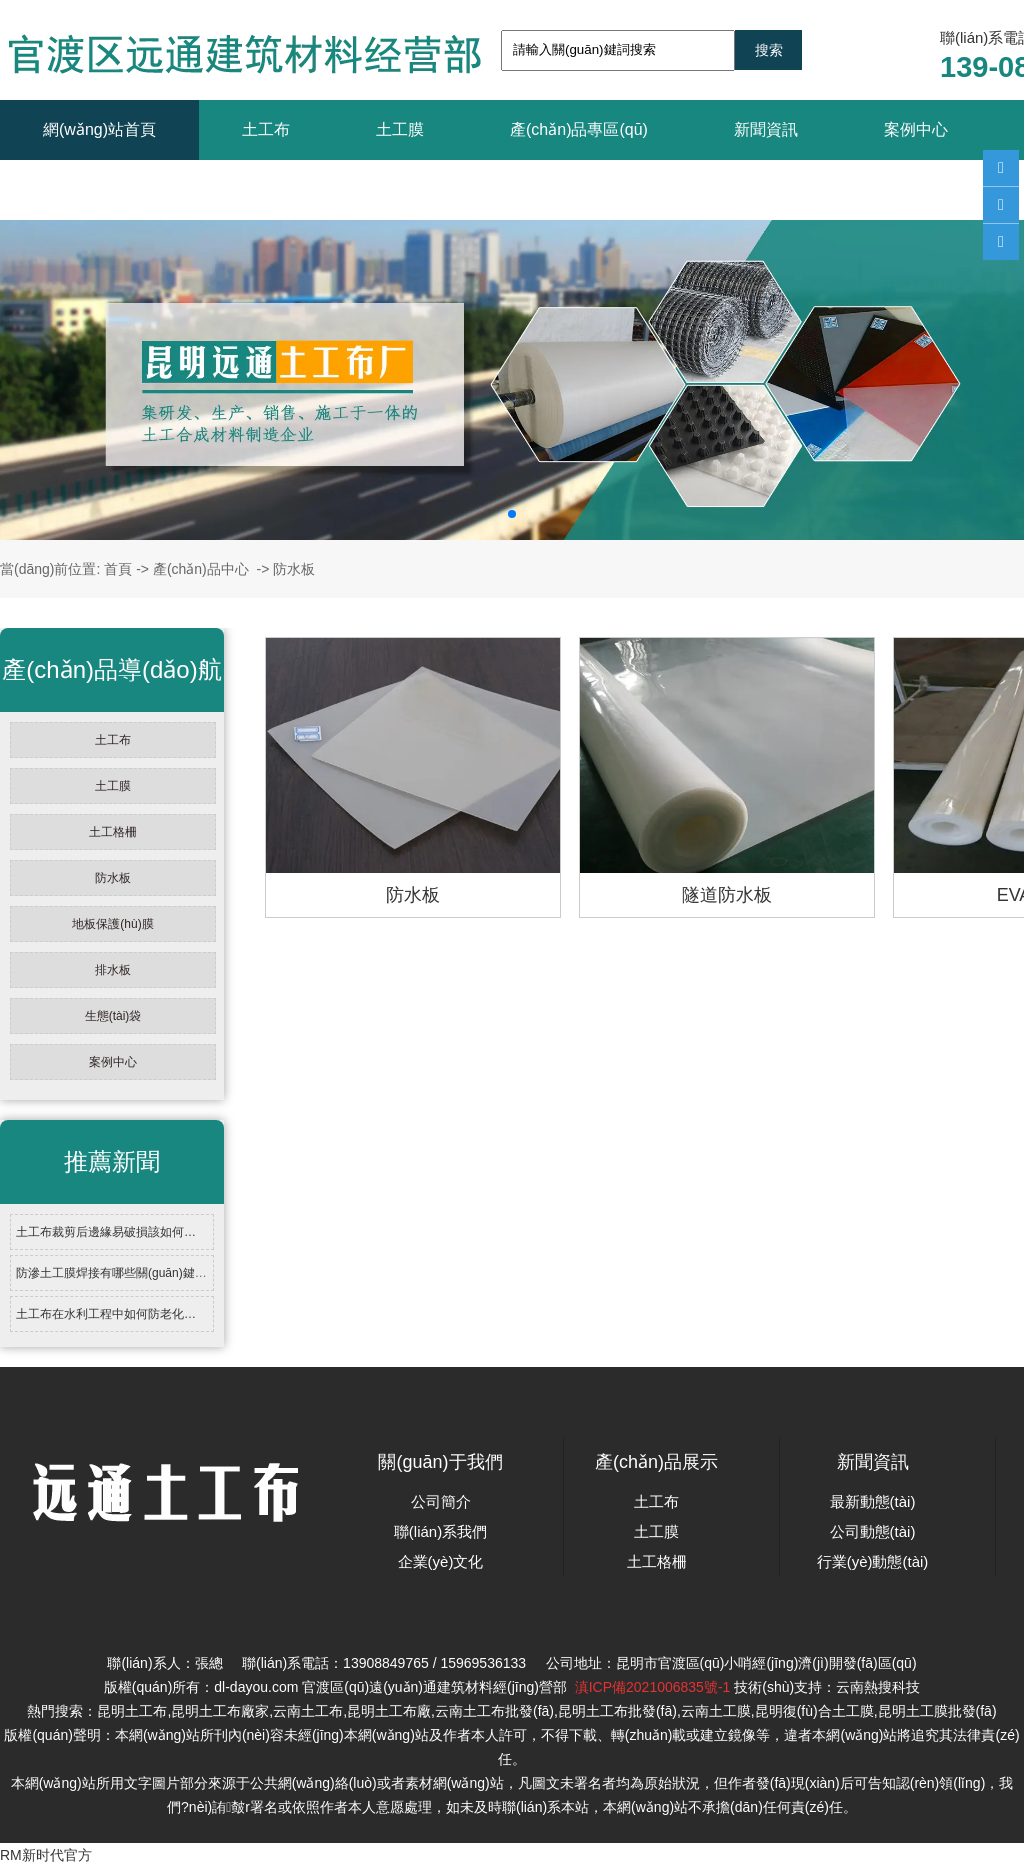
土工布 (266, 129)
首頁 (118, 569)
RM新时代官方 (46, 1855)
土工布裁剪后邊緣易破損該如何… (106, 1232)
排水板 (113, 970)
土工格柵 (113, 832)
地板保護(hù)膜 (112, 924)
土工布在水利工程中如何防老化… (106, 1314)
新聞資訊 (766, 129)
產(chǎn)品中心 (201, 569)
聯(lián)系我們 (93, 189)
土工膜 (400, 129)
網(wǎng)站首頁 (99, 129)
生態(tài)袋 (113, 1016)
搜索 (769, 50)
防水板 (113, 878)
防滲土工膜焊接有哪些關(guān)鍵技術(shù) (131, 1273)
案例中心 (916, 129)
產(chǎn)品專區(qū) (579, 129)
